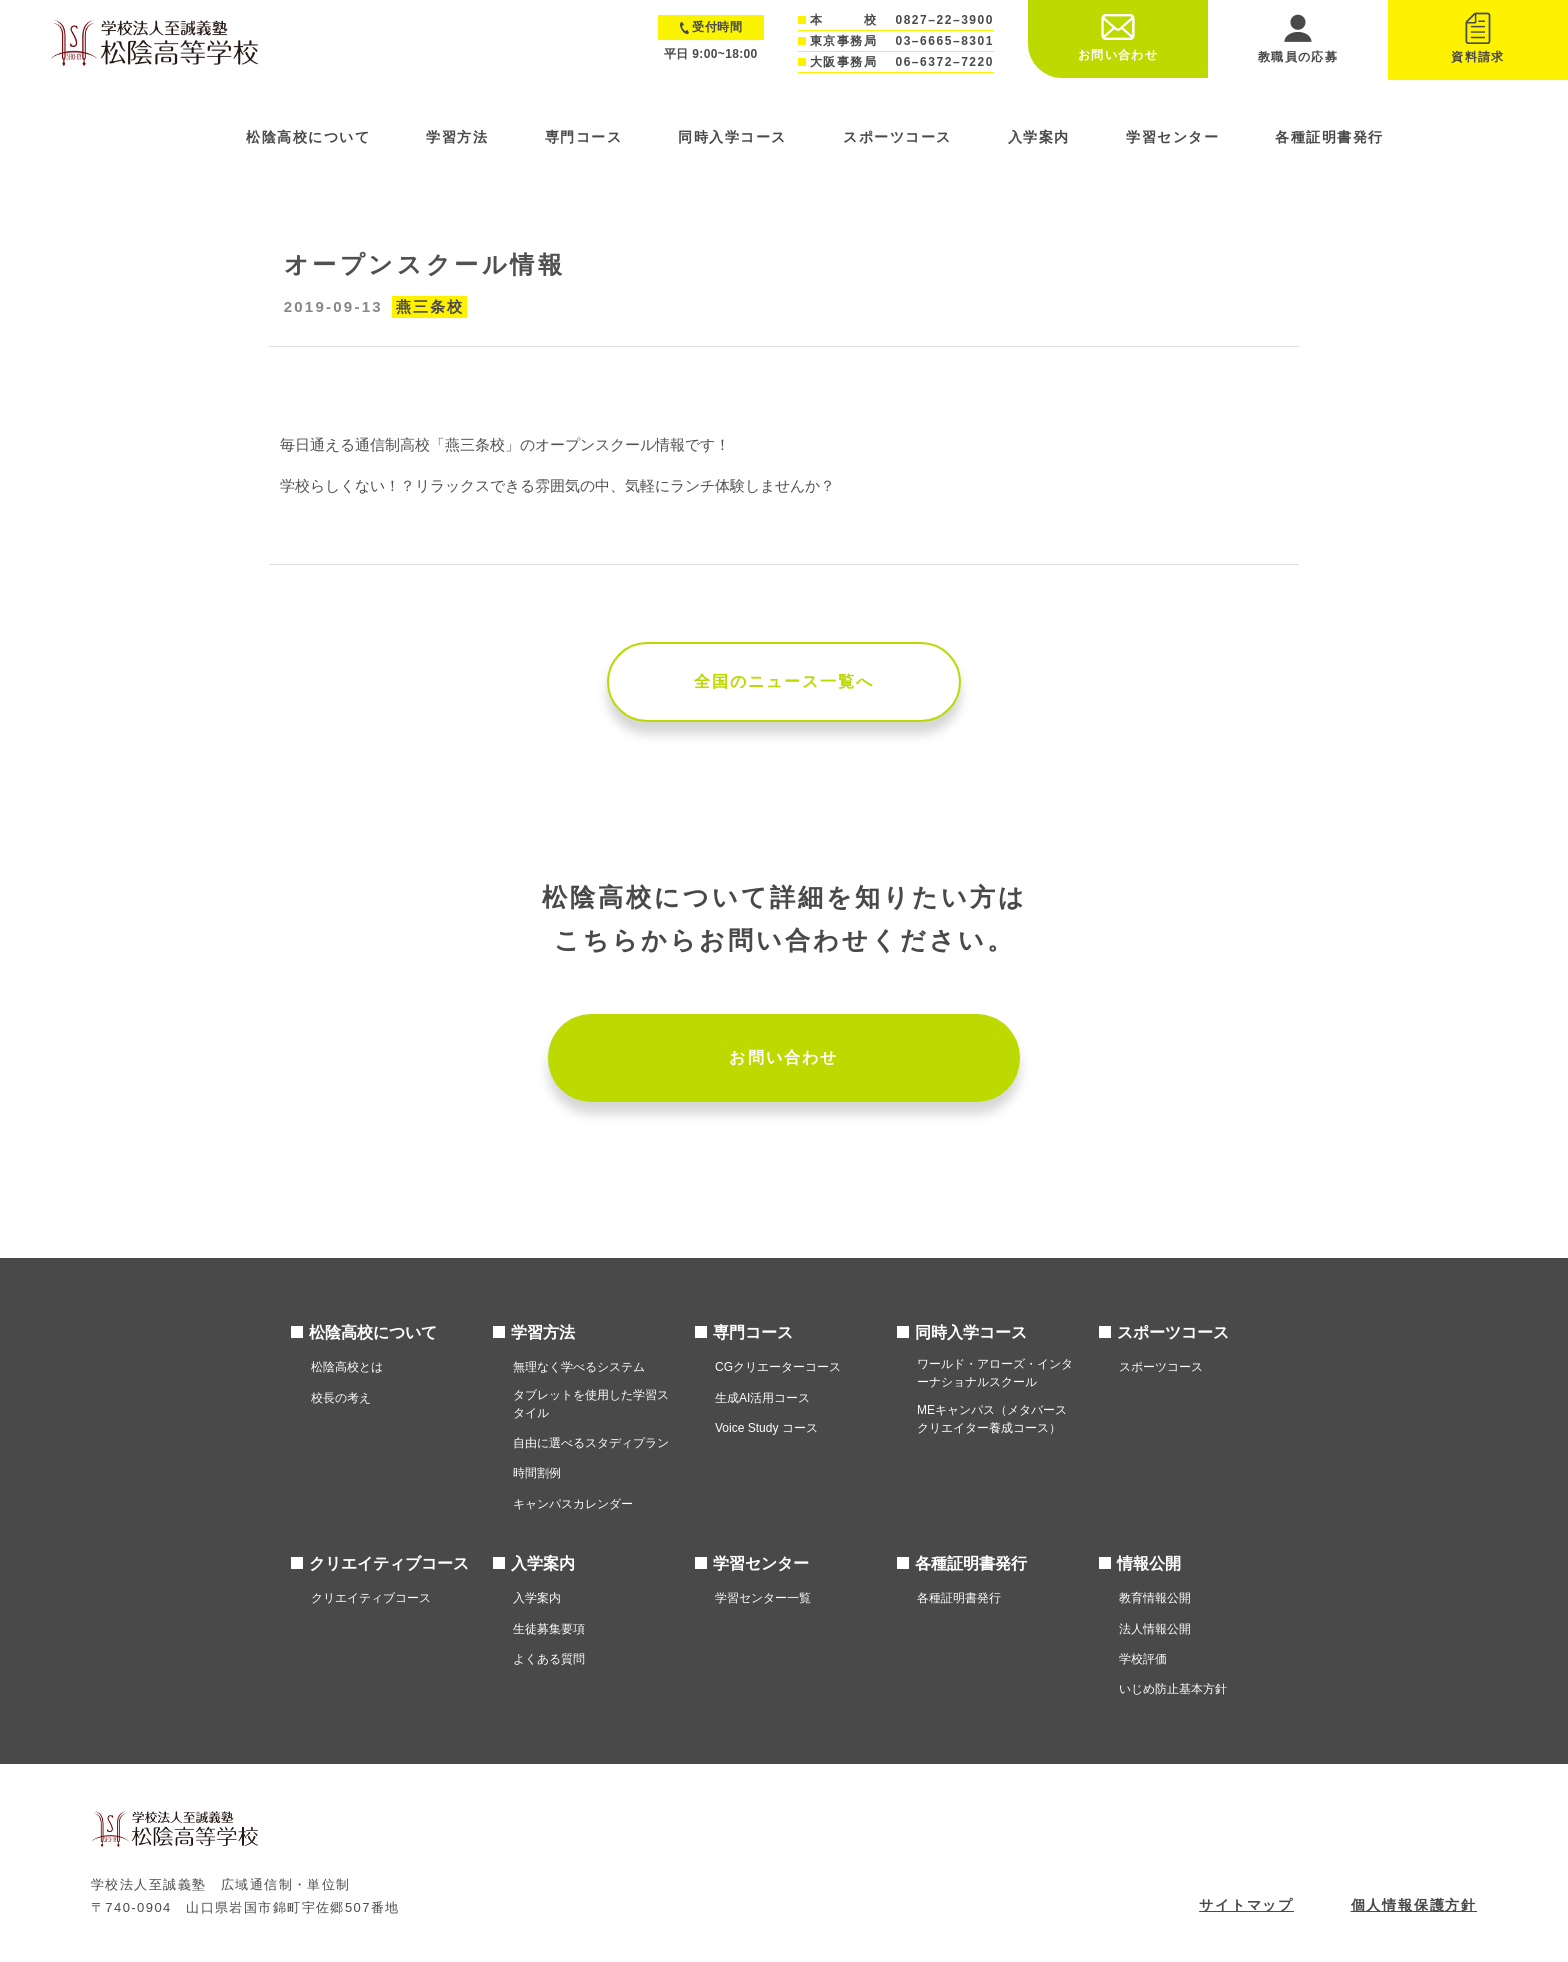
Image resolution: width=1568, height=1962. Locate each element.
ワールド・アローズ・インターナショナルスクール (995, 1373)
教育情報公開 (1155, 1598)
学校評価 (1143, 1659)
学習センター (1172, 137)
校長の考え (341, 1398)
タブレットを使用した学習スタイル (591, 1404)
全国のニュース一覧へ (784, 681)
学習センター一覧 (763, 1598)
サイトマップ (1246, 1905)
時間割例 (537, 1473)
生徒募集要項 (549, 1629)
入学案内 (1039, 137)
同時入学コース (732, 137)
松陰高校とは (347, 1367)
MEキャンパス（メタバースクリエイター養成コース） (992, 1419)
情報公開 (1149, 1563)
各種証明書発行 (1329, 137)
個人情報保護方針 (1414, 1905)
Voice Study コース (766, 1428)
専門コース (584, 137)
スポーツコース (897, 137)
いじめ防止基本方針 (1173, 1689)
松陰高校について (308, 137)
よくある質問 (549, 1659)
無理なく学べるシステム (579, 1367)
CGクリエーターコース (778, 1367)
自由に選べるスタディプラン (591, 1443)
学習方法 (457, 137)
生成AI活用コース (762, 1398)
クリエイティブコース (389, 1563)
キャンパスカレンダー (573, 1504)
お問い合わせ (783, 1057)
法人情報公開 (1155, 1629)
